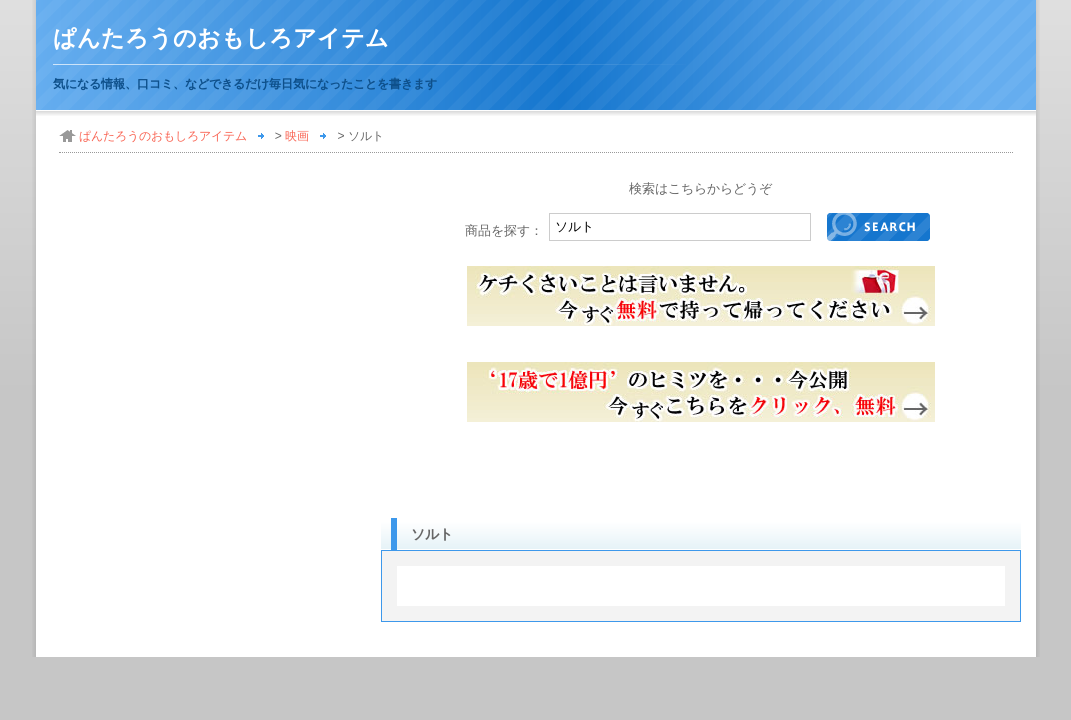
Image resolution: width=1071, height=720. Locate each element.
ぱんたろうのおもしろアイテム (221, 38)
